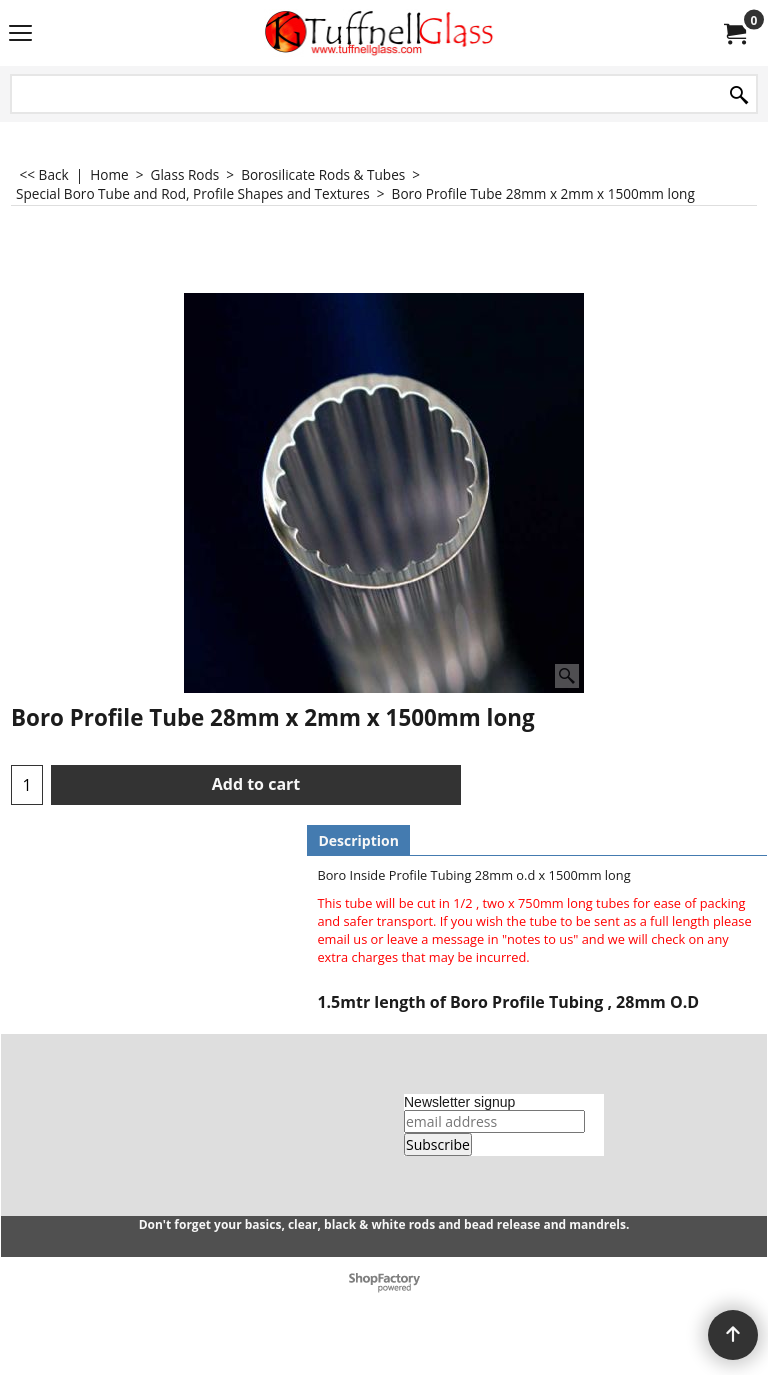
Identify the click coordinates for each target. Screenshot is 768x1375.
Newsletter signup (459, 1102)
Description (358, 840)
